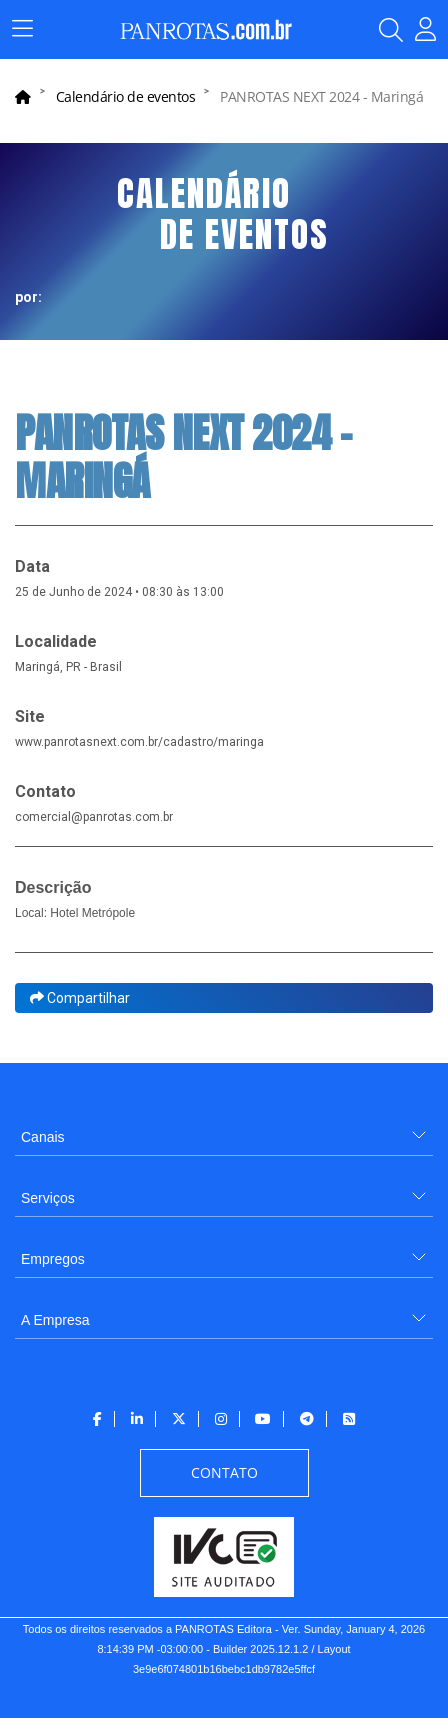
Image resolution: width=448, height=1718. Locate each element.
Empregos (53, 1259)
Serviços (48, 1198)
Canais (43, 1137)
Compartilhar (80, 998)
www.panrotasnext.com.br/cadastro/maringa (139, 742)
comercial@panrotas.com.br (94, 817)
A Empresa (55, 1320)
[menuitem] (224, 1129)
